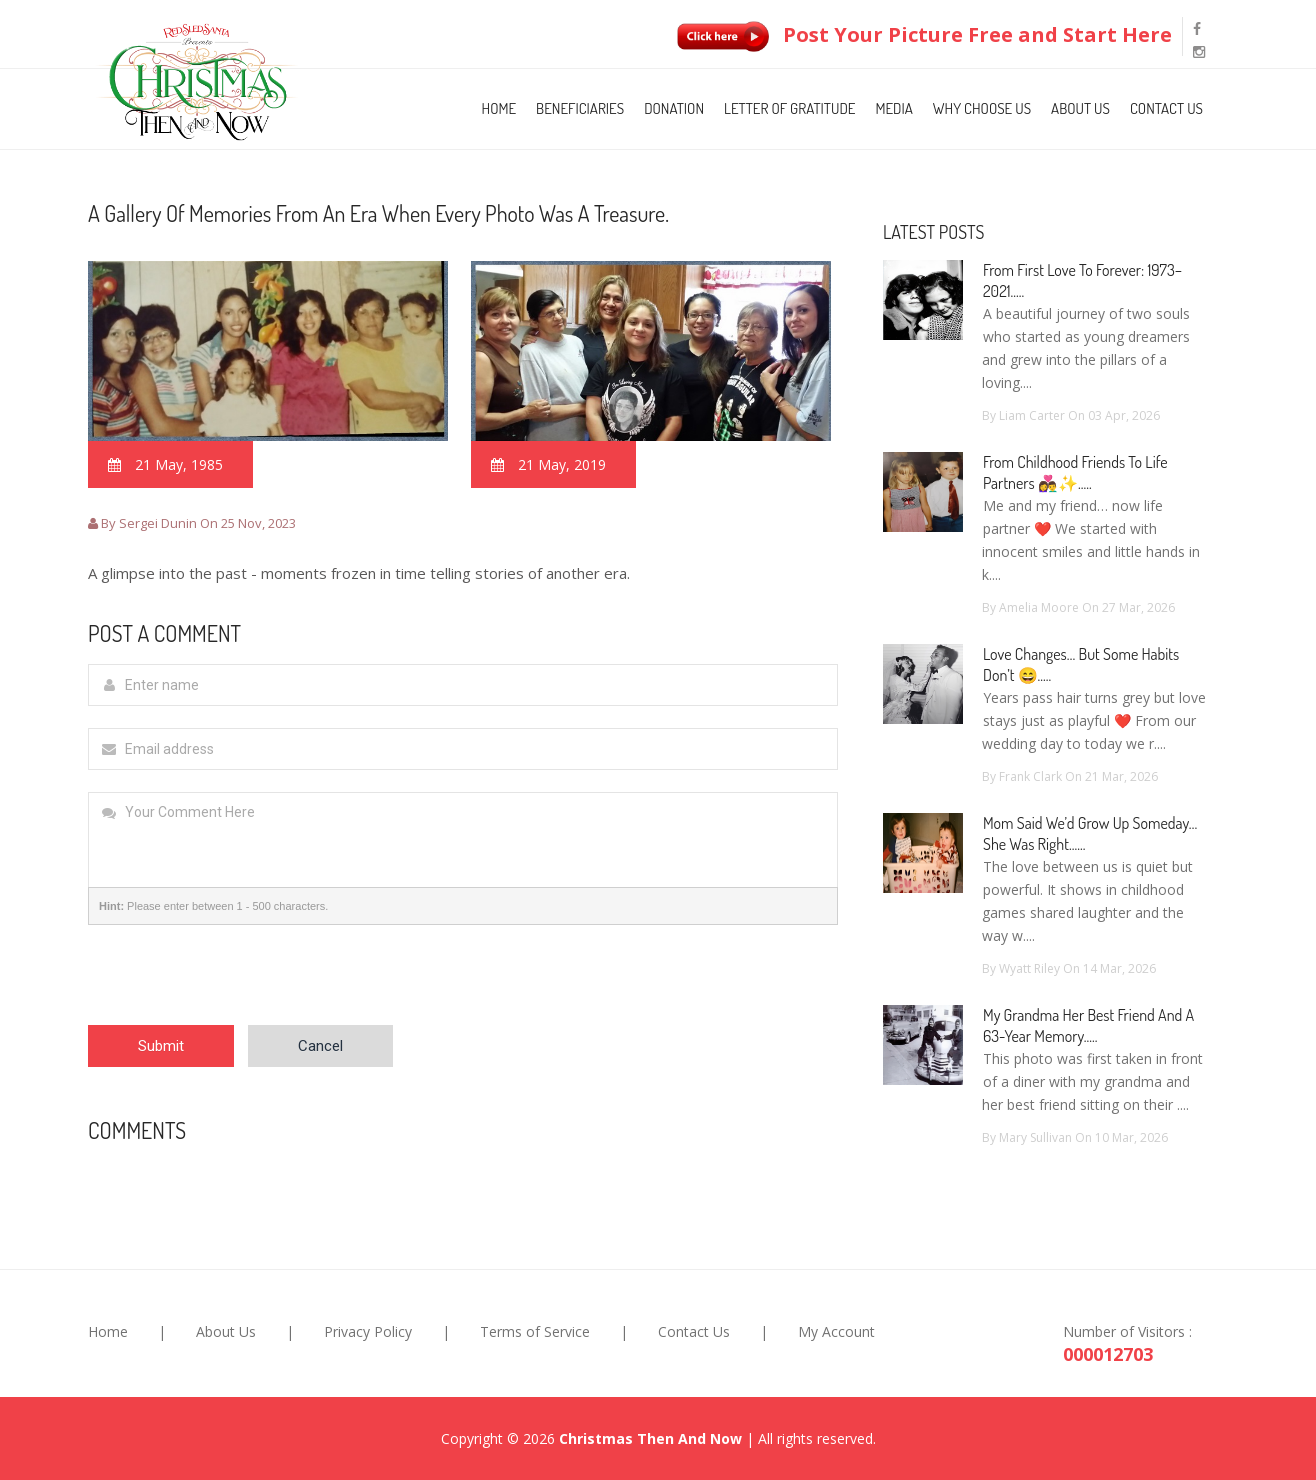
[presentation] (240, 986)
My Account (836, 1331)
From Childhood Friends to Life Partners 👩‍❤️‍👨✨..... (1075, 472)
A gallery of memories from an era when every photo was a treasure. (378, 213)
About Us (1080, 108)
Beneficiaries (580, 108)
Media (893, 108)
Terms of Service (535, 1331)
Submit (161, 1046)
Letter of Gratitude (789, 108)
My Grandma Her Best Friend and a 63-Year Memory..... (1088, 1025)
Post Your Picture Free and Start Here (920, 34)
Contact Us (1166, 108)
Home (499, 108)
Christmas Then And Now (650, 1438)
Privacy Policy (368, 1331)
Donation (674, 108)
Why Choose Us (982, 108)
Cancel (320, 1046)
